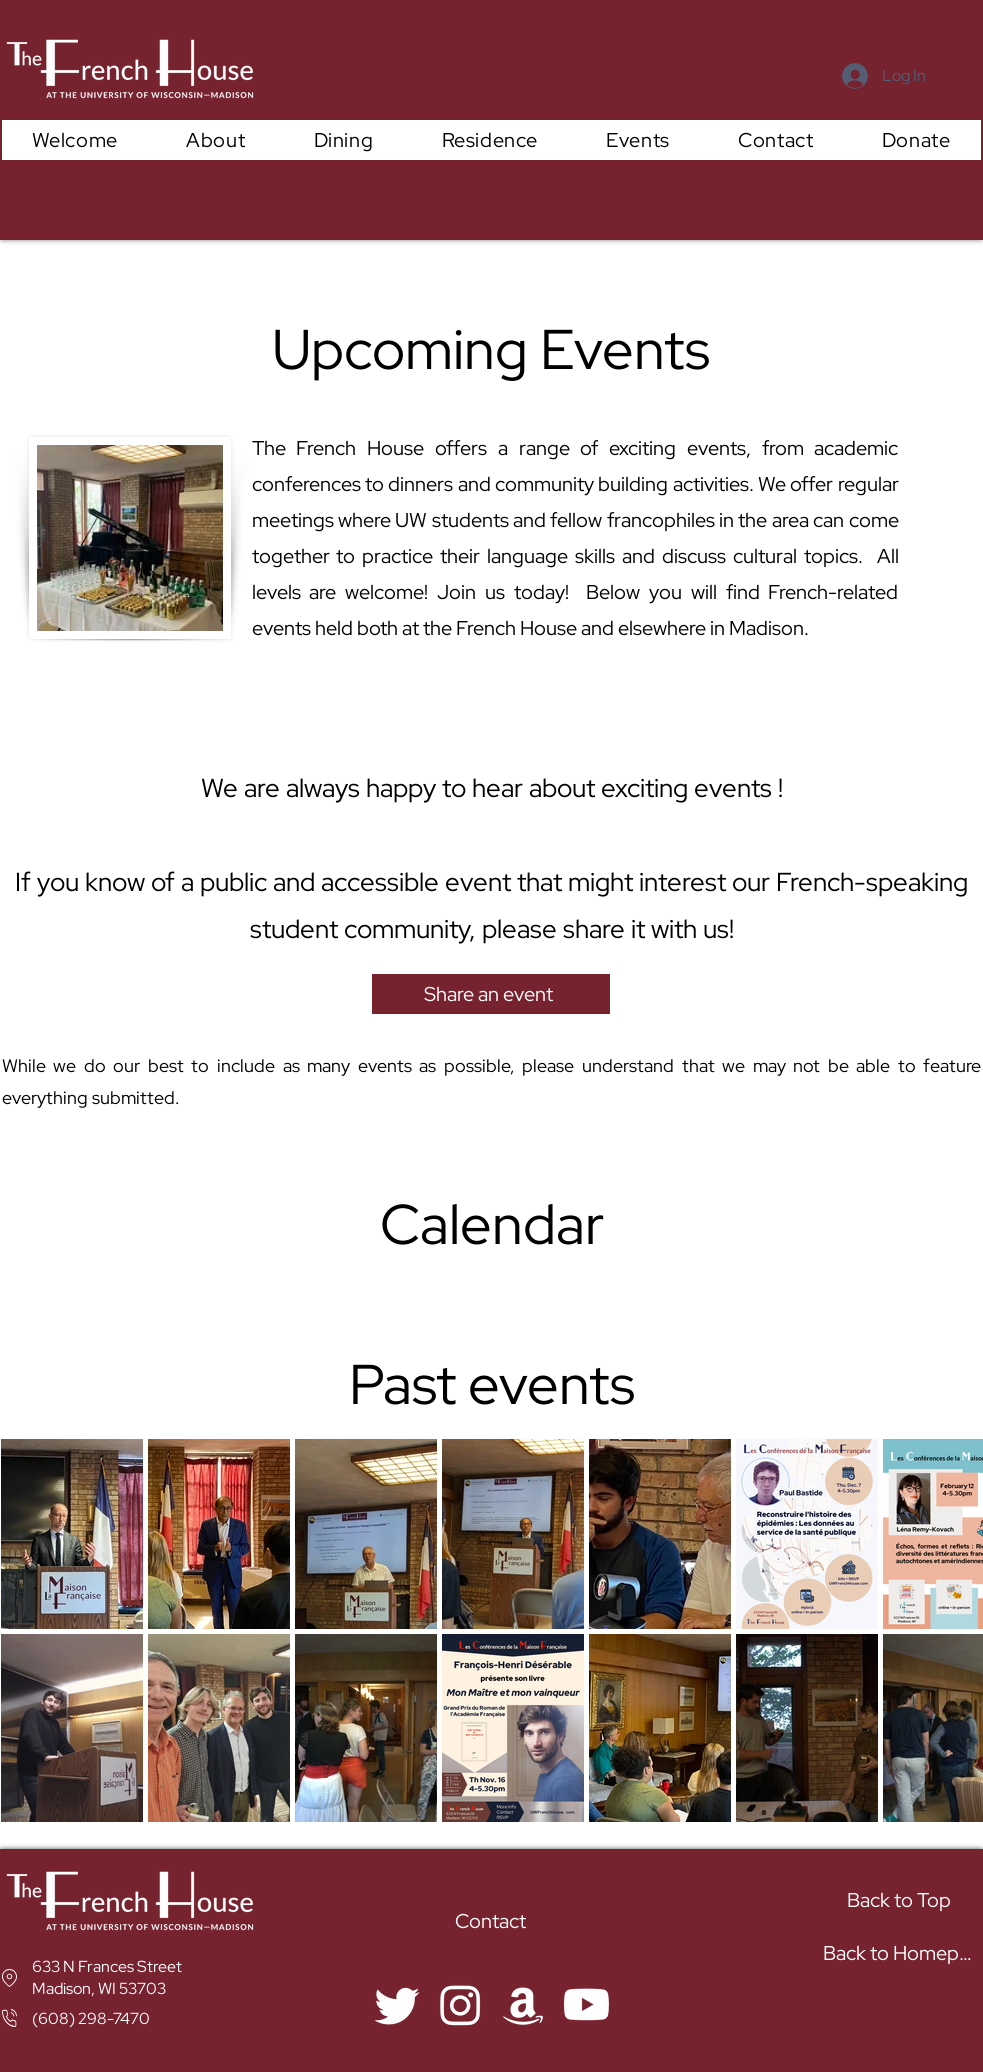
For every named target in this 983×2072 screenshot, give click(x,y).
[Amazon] (523, 2004)
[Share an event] (491, 994)
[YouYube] (586, 2004)
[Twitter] (397, 2004)
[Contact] (493, 1921)
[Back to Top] (901, 1900)
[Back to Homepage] (902, 1953)
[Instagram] (460, 2004)
